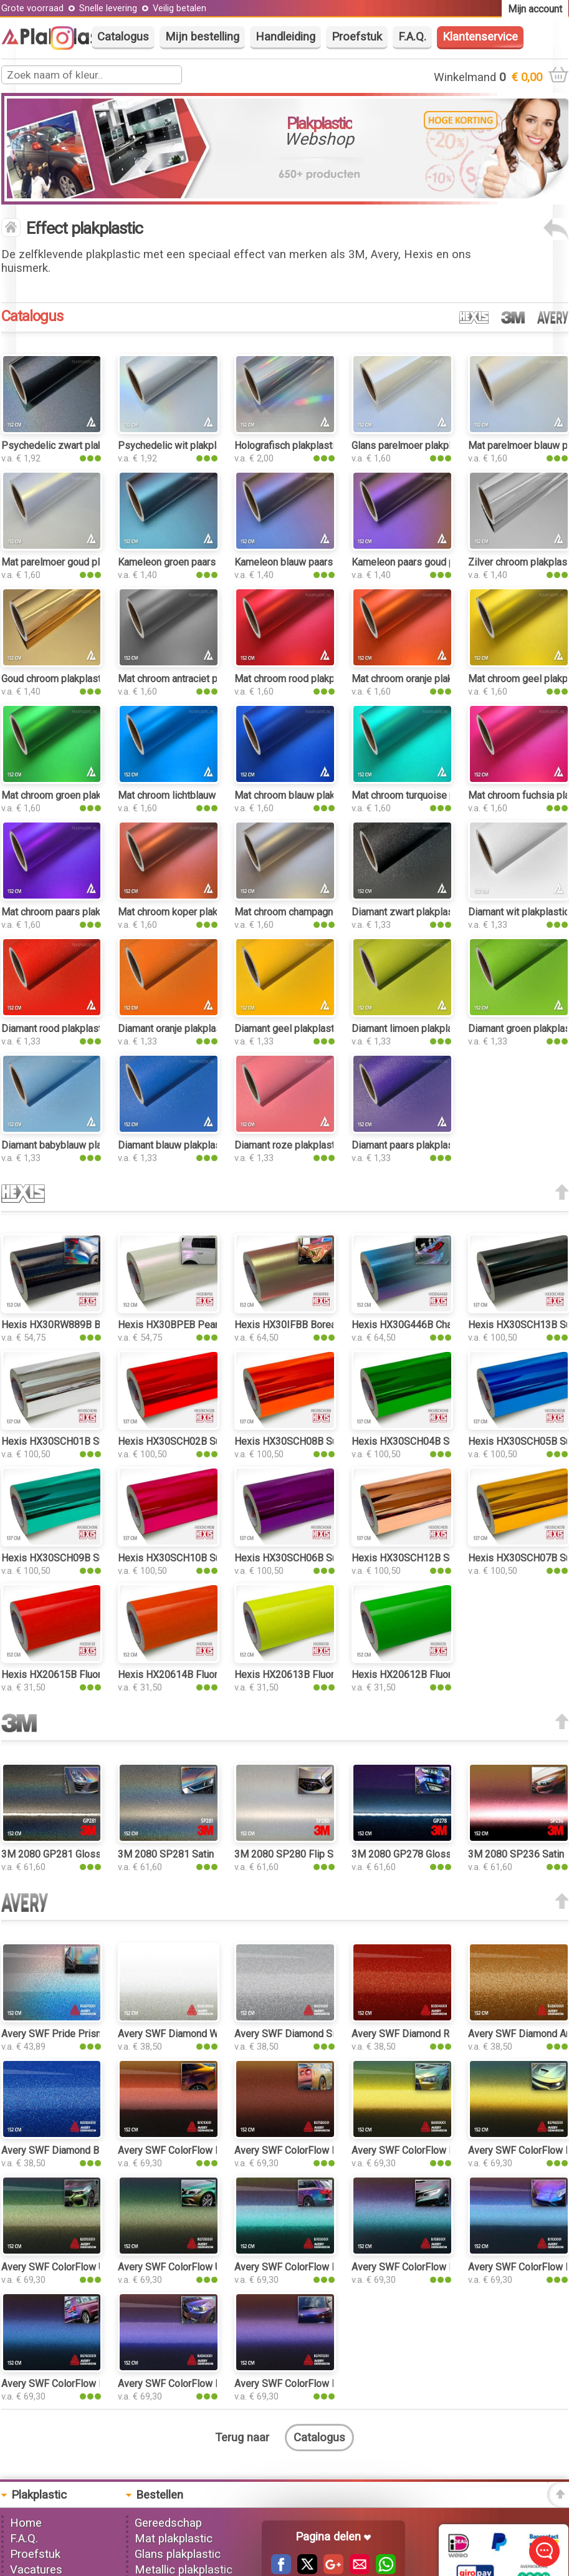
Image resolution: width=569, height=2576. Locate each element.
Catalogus (123, 37)
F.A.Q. (412, 37)
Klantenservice (480, 37)
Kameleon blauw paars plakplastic (308, 562)
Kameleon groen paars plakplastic (191, 562)
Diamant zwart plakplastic (407, 912)
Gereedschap (168, 2523)
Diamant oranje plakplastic (175, 1029)
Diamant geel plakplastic (288, 1029)
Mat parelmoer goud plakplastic (70, 562)
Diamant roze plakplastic (288, 1145)
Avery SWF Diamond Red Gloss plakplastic (444, 2034)
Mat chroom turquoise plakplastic (424, 795)
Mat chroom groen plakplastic (65, 795)
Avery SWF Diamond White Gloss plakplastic (215, 2034)
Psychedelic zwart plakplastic (66, 445)
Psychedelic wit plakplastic (177, 445)
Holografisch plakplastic (287, 445)
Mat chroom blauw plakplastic (299, 795)
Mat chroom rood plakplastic (296, 679)
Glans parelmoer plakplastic (411, 445)
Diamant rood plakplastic (55, 1029)
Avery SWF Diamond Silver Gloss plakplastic (331, 2034)
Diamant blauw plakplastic (174, 1145)
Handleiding (285, 37)
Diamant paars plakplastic (407, 1145)
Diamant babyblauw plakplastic (68, 1145)
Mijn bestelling (202, 37)
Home (26, 2523)
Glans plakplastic (178, 2554)
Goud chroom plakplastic (54, 679)
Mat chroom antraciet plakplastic (188, 679)
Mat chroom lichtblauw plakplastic (191, 795)
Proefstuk (357, 37)
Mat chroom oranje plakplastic (416, 679)
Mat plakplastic (174, 2538)
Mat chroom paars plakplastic (65, 912)
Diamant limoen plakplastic (410, 1029)
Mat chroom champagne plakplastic (311, 912)
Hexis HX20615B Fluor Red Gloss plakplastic (100, 1675)
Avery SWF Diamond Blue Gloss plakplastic (95, 2150)
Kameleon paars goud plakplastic (423, 562)
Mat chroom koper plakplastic (182, 912)
